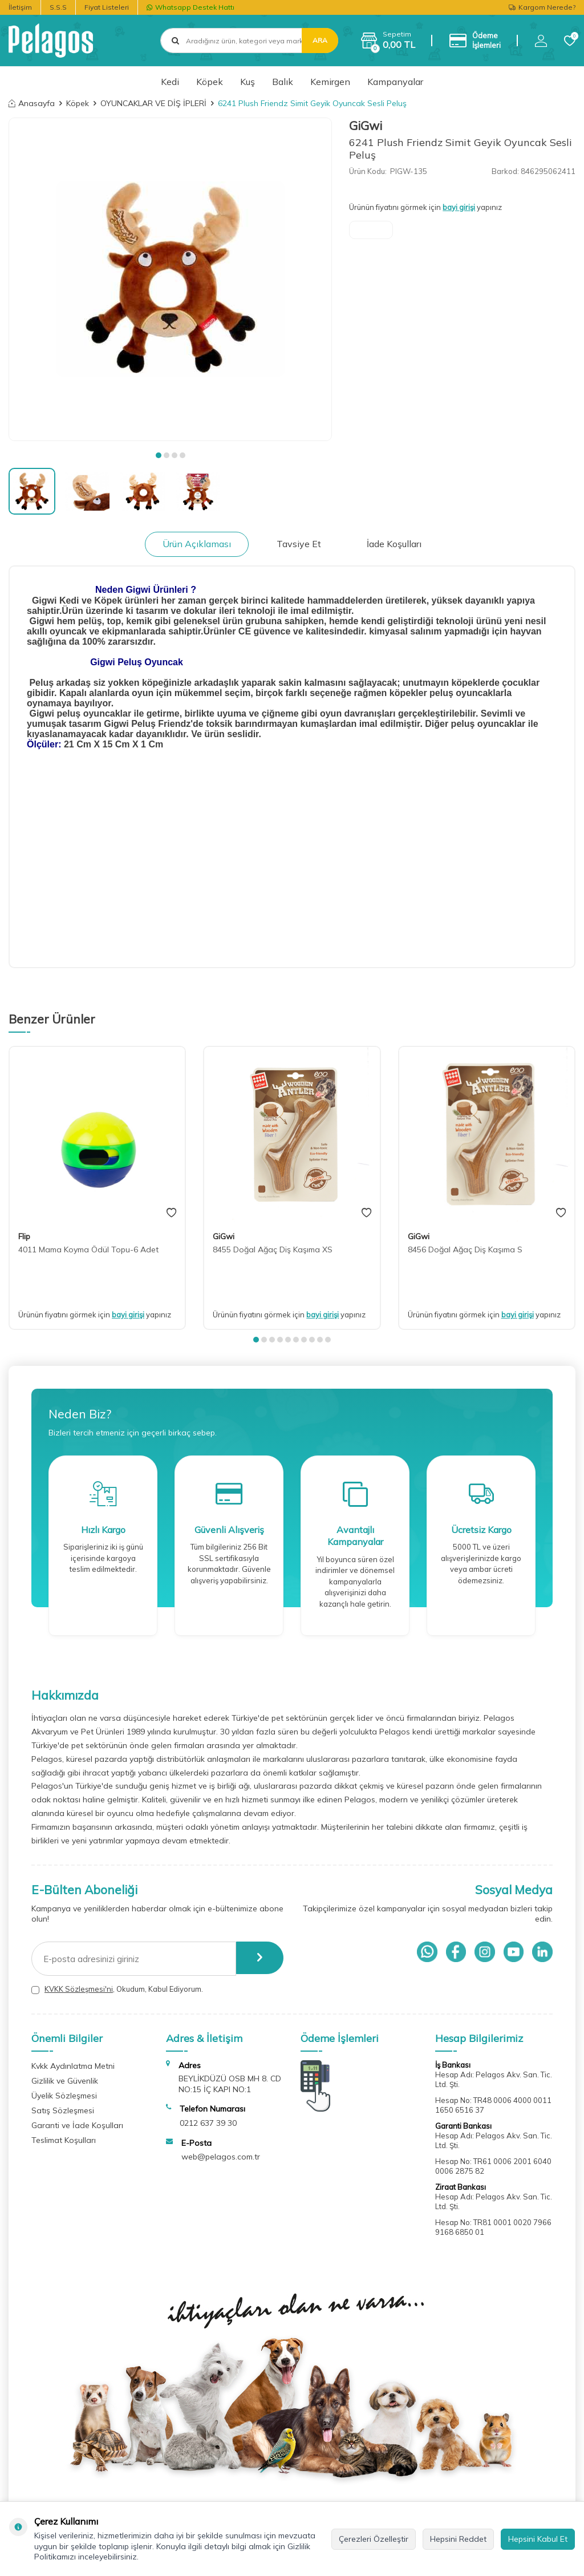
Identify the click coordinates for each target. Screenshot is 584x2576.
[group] (170, 279)
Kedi (170, 81)
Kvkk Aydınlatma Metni (73, 2066)
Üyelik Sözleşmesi (64, 2095)
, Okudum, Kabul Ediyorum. (117, 1989)
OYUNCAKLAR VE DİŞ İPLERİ (153, 103)
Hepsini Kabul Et (537, 2539)
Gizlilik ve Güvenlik (64, 2081)
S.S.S (58, 7)
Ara (320, 40)
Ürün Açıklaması (197, 543)
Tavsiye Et (299, 543)
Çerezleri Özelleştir (373, 2539)
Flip (24, 1236)
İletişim (20, 7)
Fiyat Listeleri (106, 7)
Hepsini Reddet (458, 2539)
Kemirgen (330, 81)
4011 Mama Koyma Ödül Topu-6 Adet (88, 1249)
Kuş (247, 81)
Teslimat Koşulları (63, 2140)
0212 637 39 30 (208, 2123)
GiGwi (365, 125)
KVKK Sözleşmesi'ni (78, 1988)
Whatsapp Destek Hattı (190, 7)
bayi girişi (459, 207)
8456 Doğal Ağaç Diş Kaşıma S (465, 1249)
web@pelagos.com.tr (220, 2157)
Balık (282, 81)
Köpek (209, 81)
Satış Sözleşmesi (62, 2110)
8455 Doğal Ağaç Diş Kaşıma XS (272, 1249)
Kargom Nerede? (542, 7)
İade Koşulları (394, 543)
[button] (158, 455)
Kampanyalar (395, 81)
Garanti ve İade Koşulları (77, 2125)
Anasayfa (32, 103)
